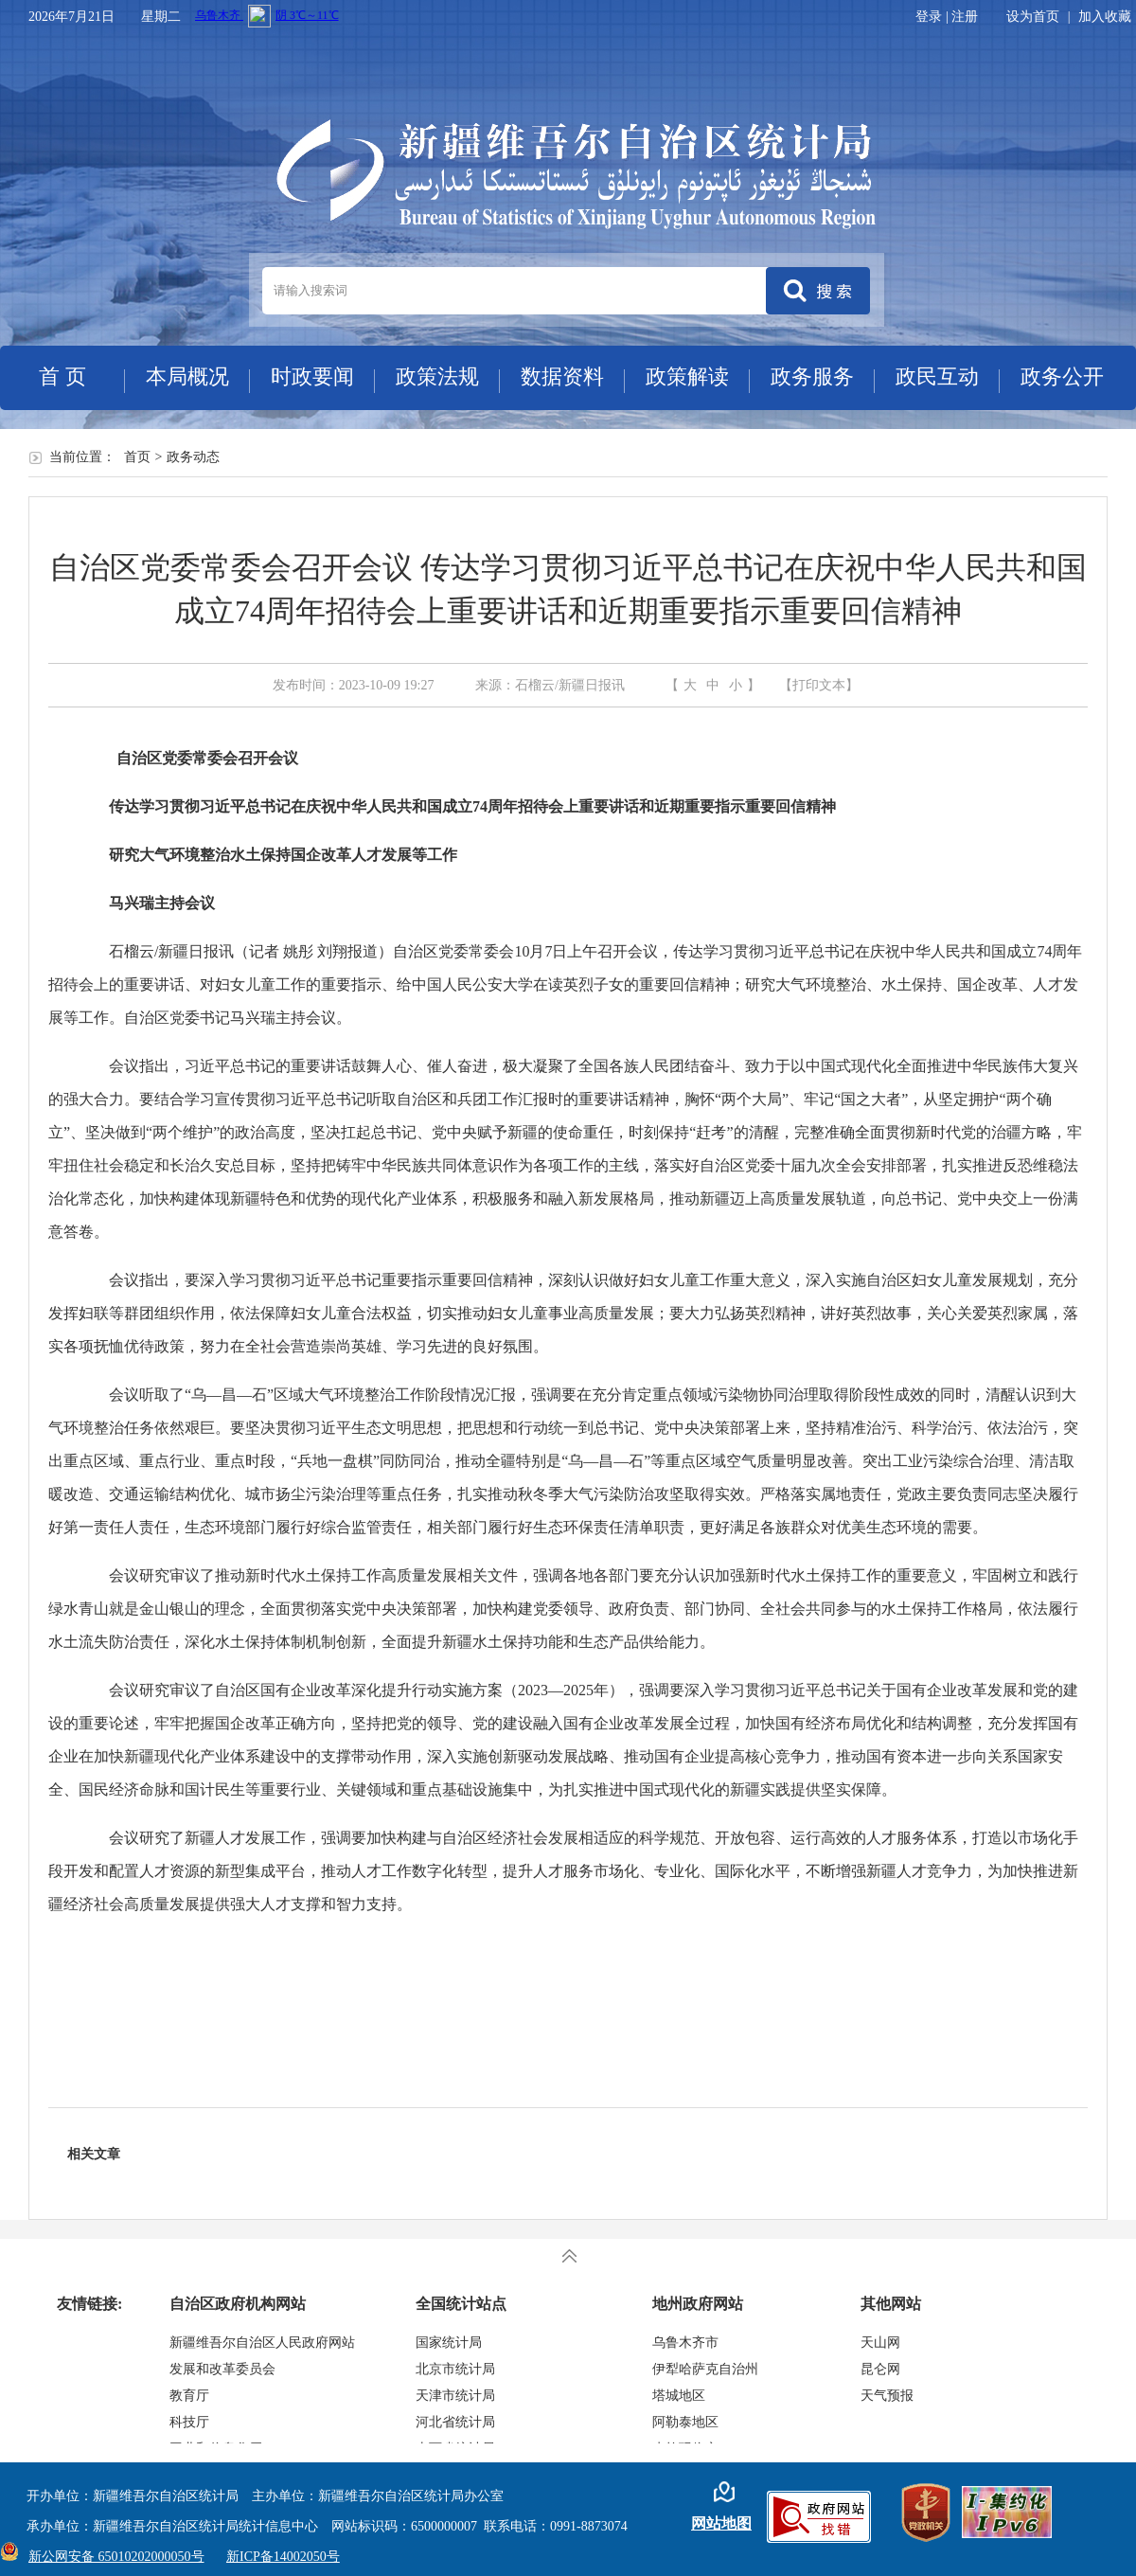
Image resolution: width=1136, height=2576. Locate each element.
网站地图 (721, 2523)
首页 (137, 457)
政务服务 (812, 376)
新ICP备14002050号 (283, 2556)
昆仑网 (880, 2369)
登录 (928, 16)
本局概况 (187, 376)
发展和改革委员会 (222, 2369)
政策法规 (437, 376)
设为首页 (1032, 16)
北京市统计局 (455, 2369)
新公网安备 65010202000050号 (111, 2556)
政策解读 (687, 376)
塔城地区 (678, 2395)
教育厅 (189, 2395)
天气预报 (887, 2395)
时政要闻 (312, 376)
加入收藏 (1104, 16)
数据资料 (562, 376)
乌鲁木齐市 (685, 2342)
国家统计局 (449, 2342)
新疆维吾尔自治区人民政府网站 (262, 2342)
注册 (964, 16)
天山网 (880, 2342)
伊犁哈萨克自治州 (705, 2369)
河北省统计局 (455, 2422)
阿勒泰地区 (685, 2422)
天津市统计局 (455, 2395)
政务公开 (1062, 376)
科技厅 (189, 2422)
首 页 (62, 376)
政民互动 (937, 376)
